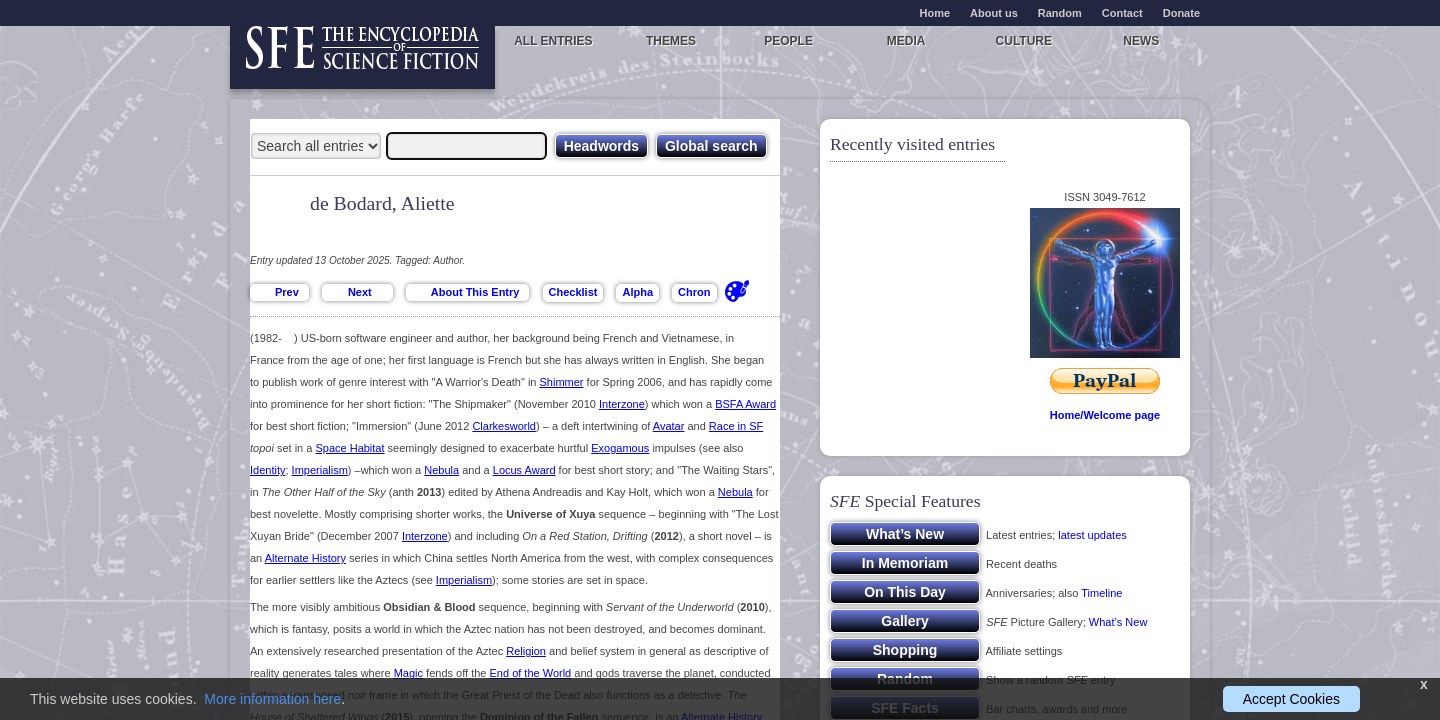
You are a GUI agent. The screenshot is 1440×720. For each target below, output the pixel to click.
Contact (1122, 13)
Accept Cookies (1291, 699)
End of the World (531, 673)
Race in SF (736, 426)
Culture (1024, 41)
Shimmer (562, 382)
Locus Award (524, 470)
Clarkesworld (504, 426)
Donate (1181, 13)
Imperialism (320, 470)
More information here (272, 699)
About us (994, 13)
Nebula (441, 470)
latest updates (1092, 535)
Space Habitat (349, 448)
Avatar (669, 426)
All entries (553, 41)
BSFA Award (745, 404)
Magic (408, 673)
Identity (267, 470)
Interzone (622, 404)
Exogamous (620, 448)
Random (1060, 13)
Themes (671, 41)
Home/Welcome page (1105, 415)
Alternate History (305, 558)
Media (906, 41)
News (1141, 41)
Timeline (1101, 593)
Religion (526, 651)
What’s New (1118, 622)
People (788, 41)
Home (935, 13)
